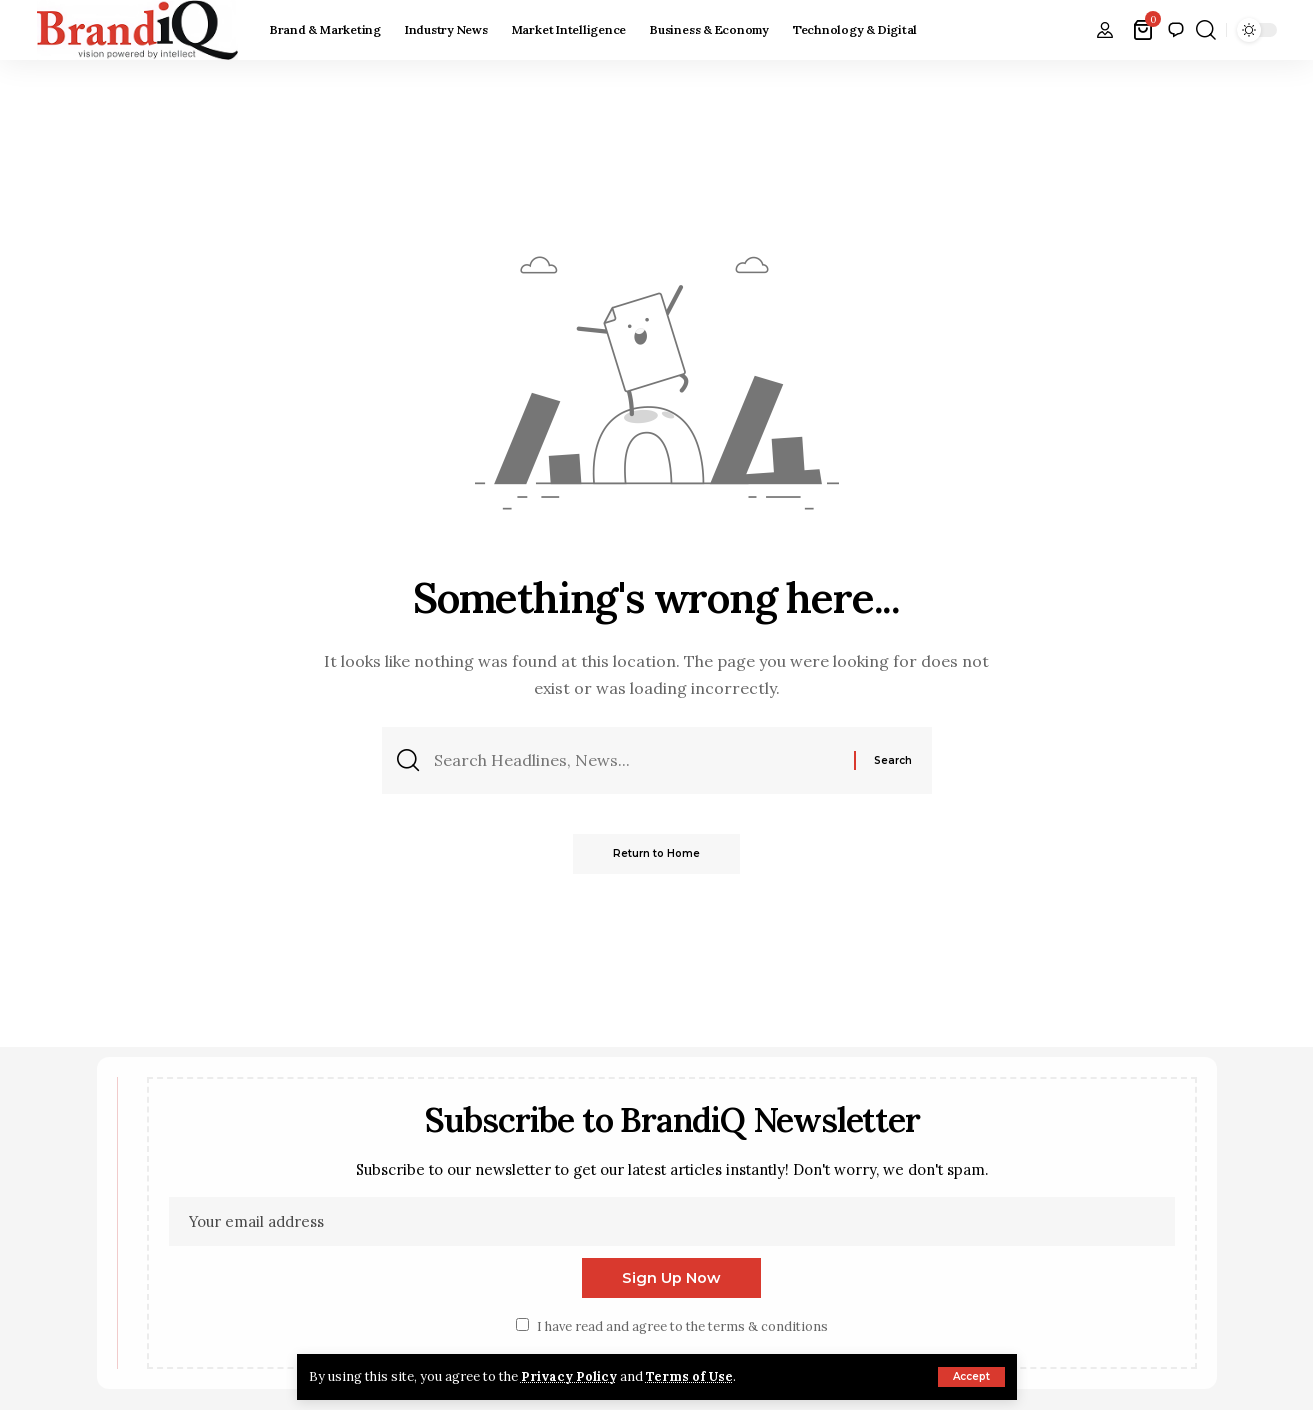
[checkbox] (522, 1324)
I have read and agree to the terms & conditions (682, 1326)
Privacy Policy (569, 1376)
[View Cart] (1144, 30)
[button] (971, 1377)
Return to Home (656, 853)
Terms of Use (689, 1376)
